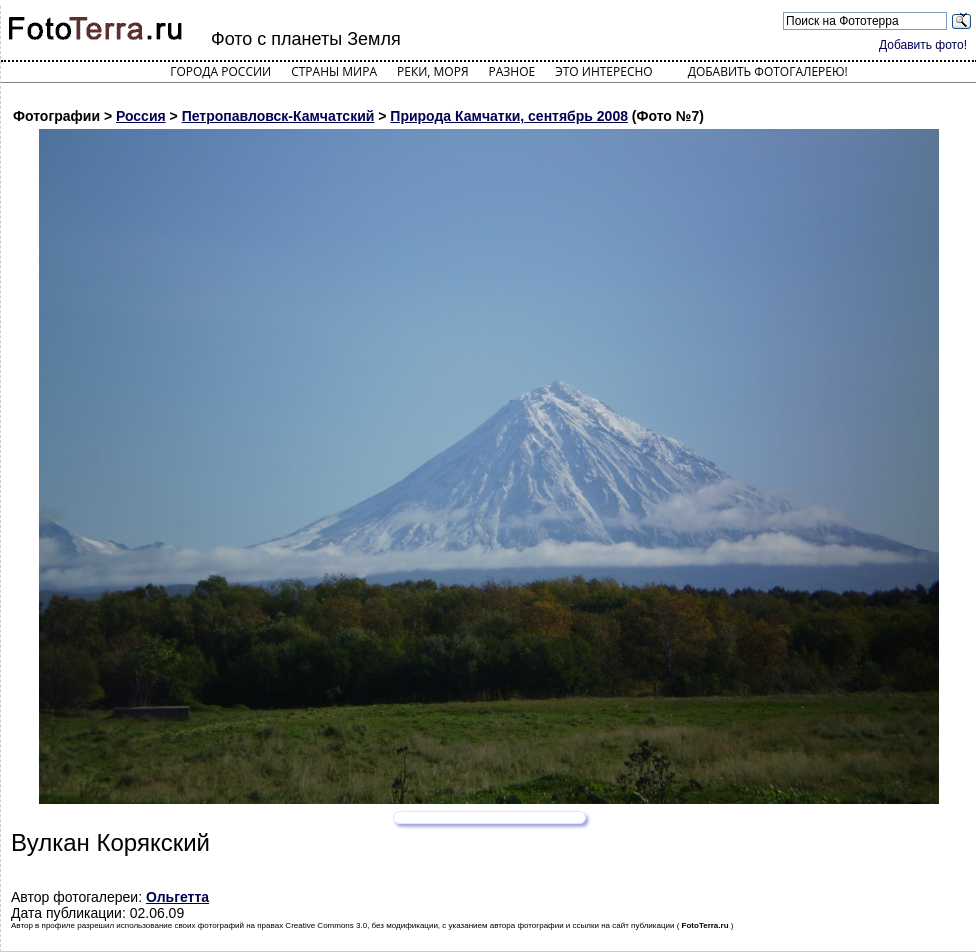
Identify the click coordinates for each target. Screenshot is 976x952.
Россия (141, 116)
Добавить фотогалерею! (768, 71)
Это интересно (604, 71)
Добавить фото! (923, 45)
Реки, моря (432, 71)
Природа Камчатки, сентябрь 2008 (509, 116)
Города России (220, 71)
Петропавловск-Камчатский (278, 116)
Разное (512, 71)
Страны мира (334, 71)
